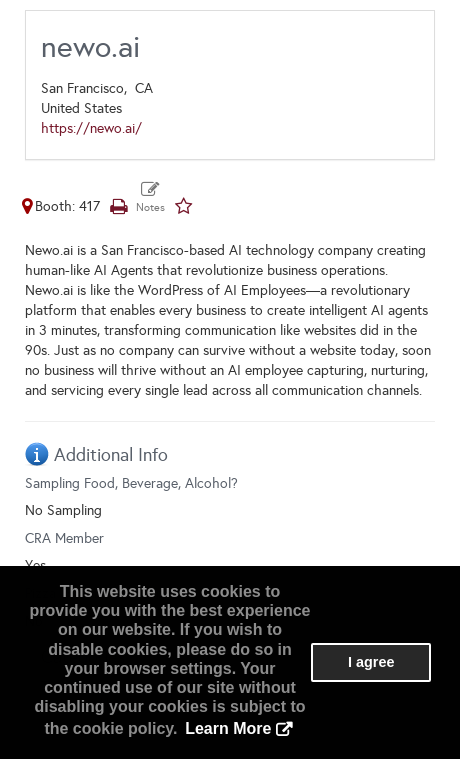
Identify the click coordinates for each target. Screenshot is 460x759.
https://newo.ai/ (91, 128)
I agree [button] (371, 662)
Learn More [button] (228, 728)
